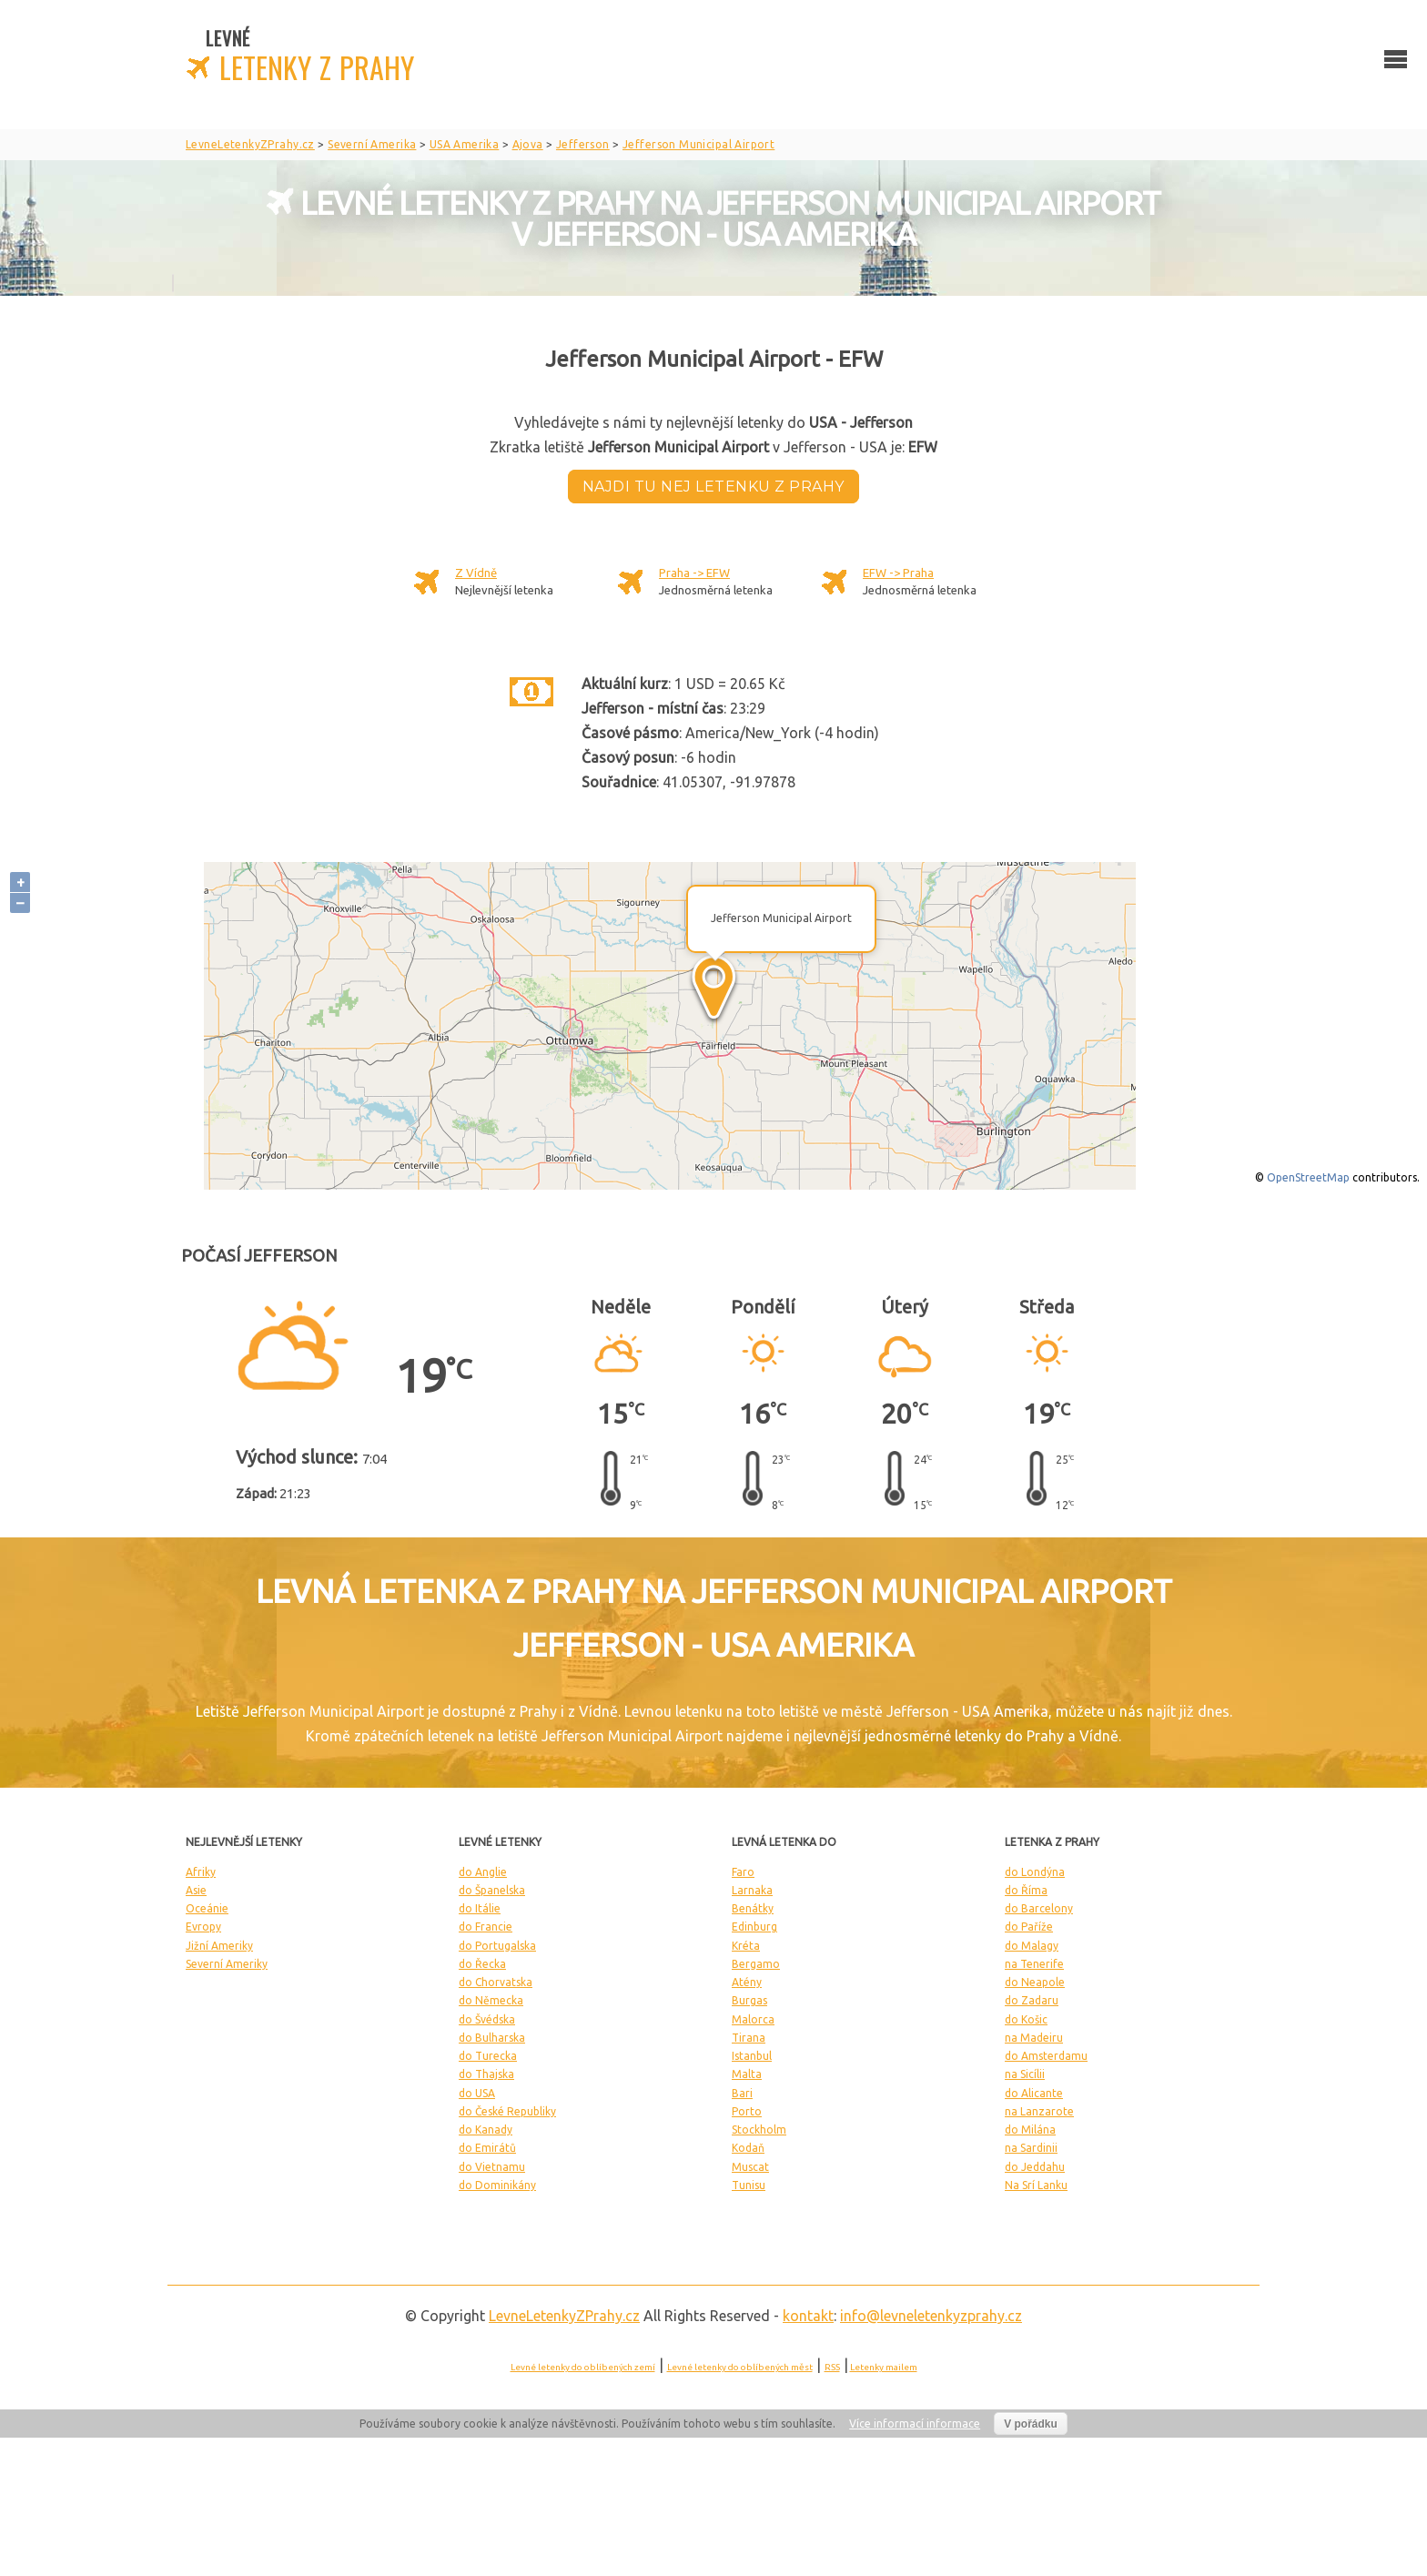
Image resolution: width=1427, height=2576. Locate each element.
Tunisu (748, 2185)
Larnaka (752, 1890)
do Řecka (482, 1964)
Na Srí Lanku (1036, 2185)
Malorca (753, 2019)
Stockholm (759, 2129)
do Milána (1030, 2129)
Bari (742, 2093)
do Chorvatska (495, 1982)
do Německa (491, 2000)
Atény (747, 1982)
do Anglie (483, 1872)
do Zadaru (1031, 2000)
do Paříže (1029, 1926)
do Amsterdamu (1046, 2056)
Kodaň (748, 2148)
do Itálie (480, 1908)
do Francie (485, 1926)
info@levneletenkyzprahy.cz (931, 2315)
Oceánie (207, 1908)
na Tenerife (1034, 1964)
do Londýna (1035, 1872)
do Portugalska (497, 1946)
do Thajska (486, 2074)
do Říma (1026, 1890)
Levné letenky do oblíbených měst (740, 2367)
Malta (747, 2074)
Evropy (203, 1926)
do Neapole (1035, 1982)
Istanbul (752, 2056)
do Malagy (1031, 1946)
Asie (196, 1890)
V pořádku (1031, 2424)
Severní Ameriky (227, 1964)
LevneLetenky (564, 2315)
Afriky (201, 1872)
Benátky (753, 1908)
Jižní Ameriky (219, 1946)
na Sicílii (1025, 2074)
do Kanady (485, 2129)
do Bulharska (492, 2038)
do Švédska (487, 2019)
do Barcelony (1039, 1908)
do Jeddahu (1035, 2167)
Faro (743, 1872)
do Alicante (1034, 2093)
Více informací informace (914, 2423)
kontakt (808, 2315)
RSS (832, 2367)
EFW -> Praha (898, 572)
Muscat (750, 2167)
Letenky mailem (883, 2367)
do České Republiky (507, 2111)
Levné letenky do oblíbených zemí (583, 2367)
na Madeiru (1034, 2038)
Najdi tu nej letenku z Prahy (713, 486)
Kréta (746, 1946)
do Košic (1026, 2019)
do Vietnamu (492, 2167)
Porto (747, 2111)
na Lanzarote (1039, 2111)
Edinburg (754, 1926)
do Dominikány (497, 2185)
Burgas (749, 2000)
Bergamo (756, 1964)
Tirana (748, 2038)
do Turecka (488, 2056)
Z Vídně (476, 572)
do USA (477, 2093)
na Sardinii (1031, 2148)
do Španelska (492, 1890)
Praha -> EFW (694, 572)
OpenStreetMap (1308, 1177)
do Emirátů (487, 2148)
